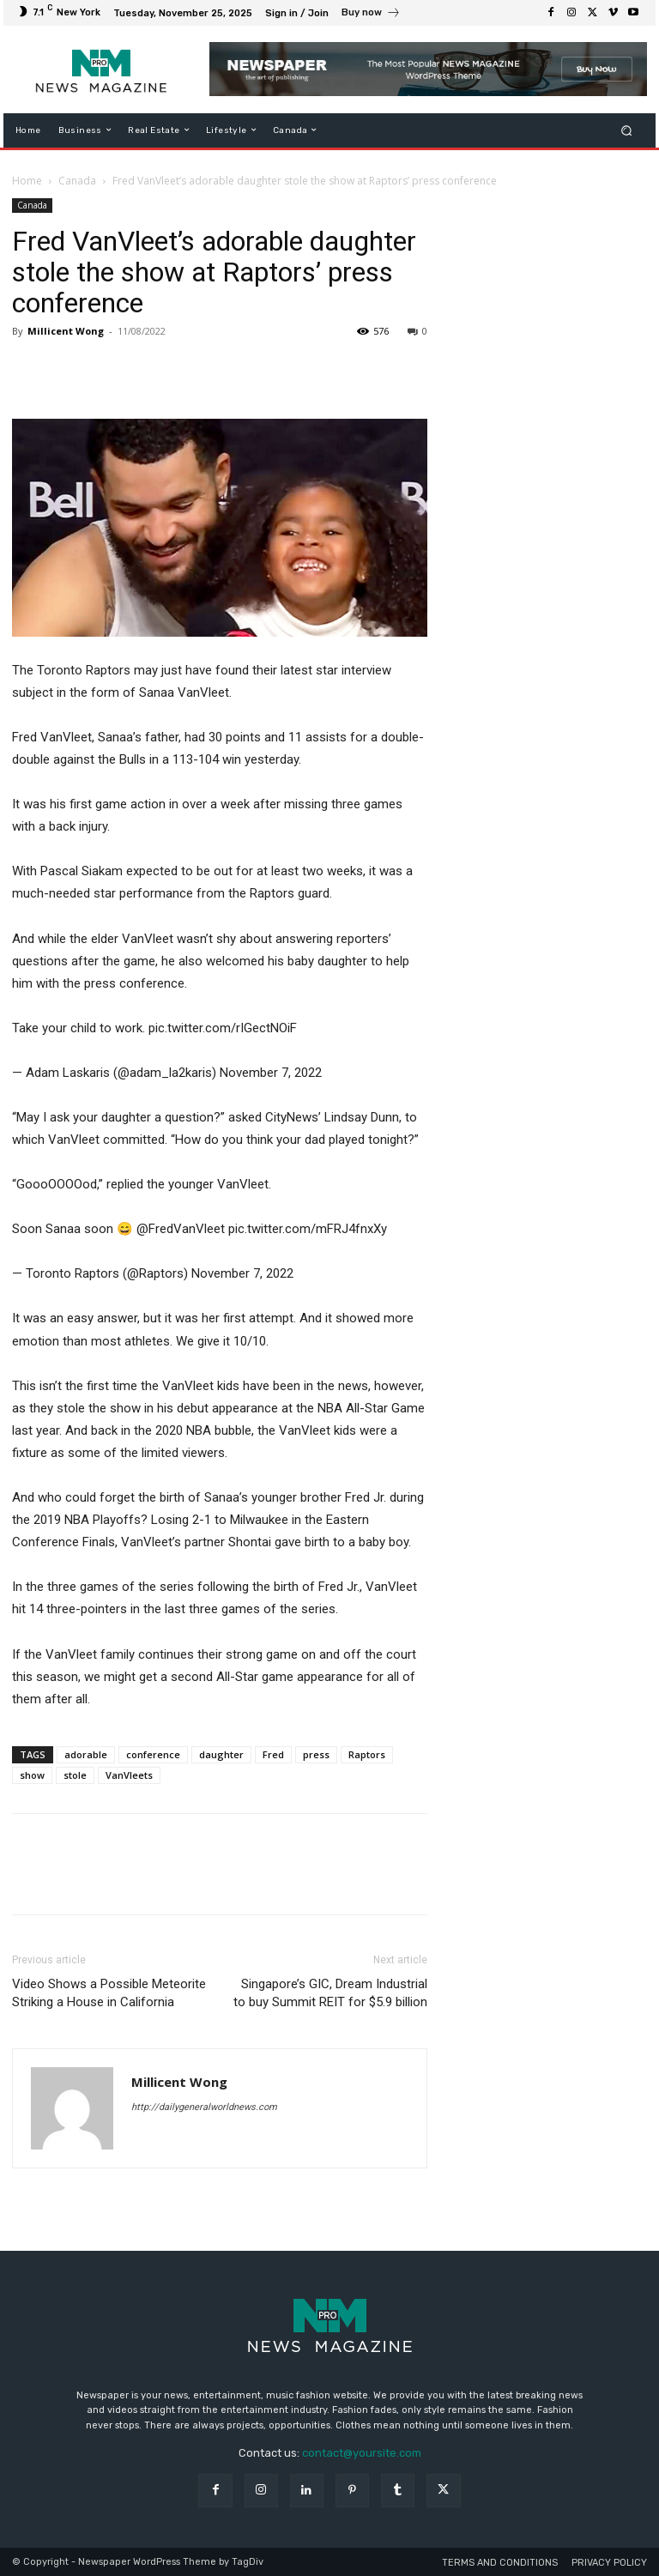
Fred (273, 1754)
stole (75, 1775)
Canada (77, 180)
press (316, 1754)
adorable (85, 1754)
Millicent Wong (65, 330)
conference (153, 1754)
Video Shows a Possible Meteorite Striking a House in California (109, 1993)
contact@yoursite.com (361, 2452)
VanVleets (129, 1775)
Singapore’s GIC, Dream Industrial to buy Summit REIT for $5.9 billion (330, 1993)
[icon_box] (371, 14)
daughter (221, 1754)
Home (27, 180)
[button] (627, 130)
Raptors (366, 1754)
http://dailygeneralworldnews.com (204, 2107)
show (32, 1775)
